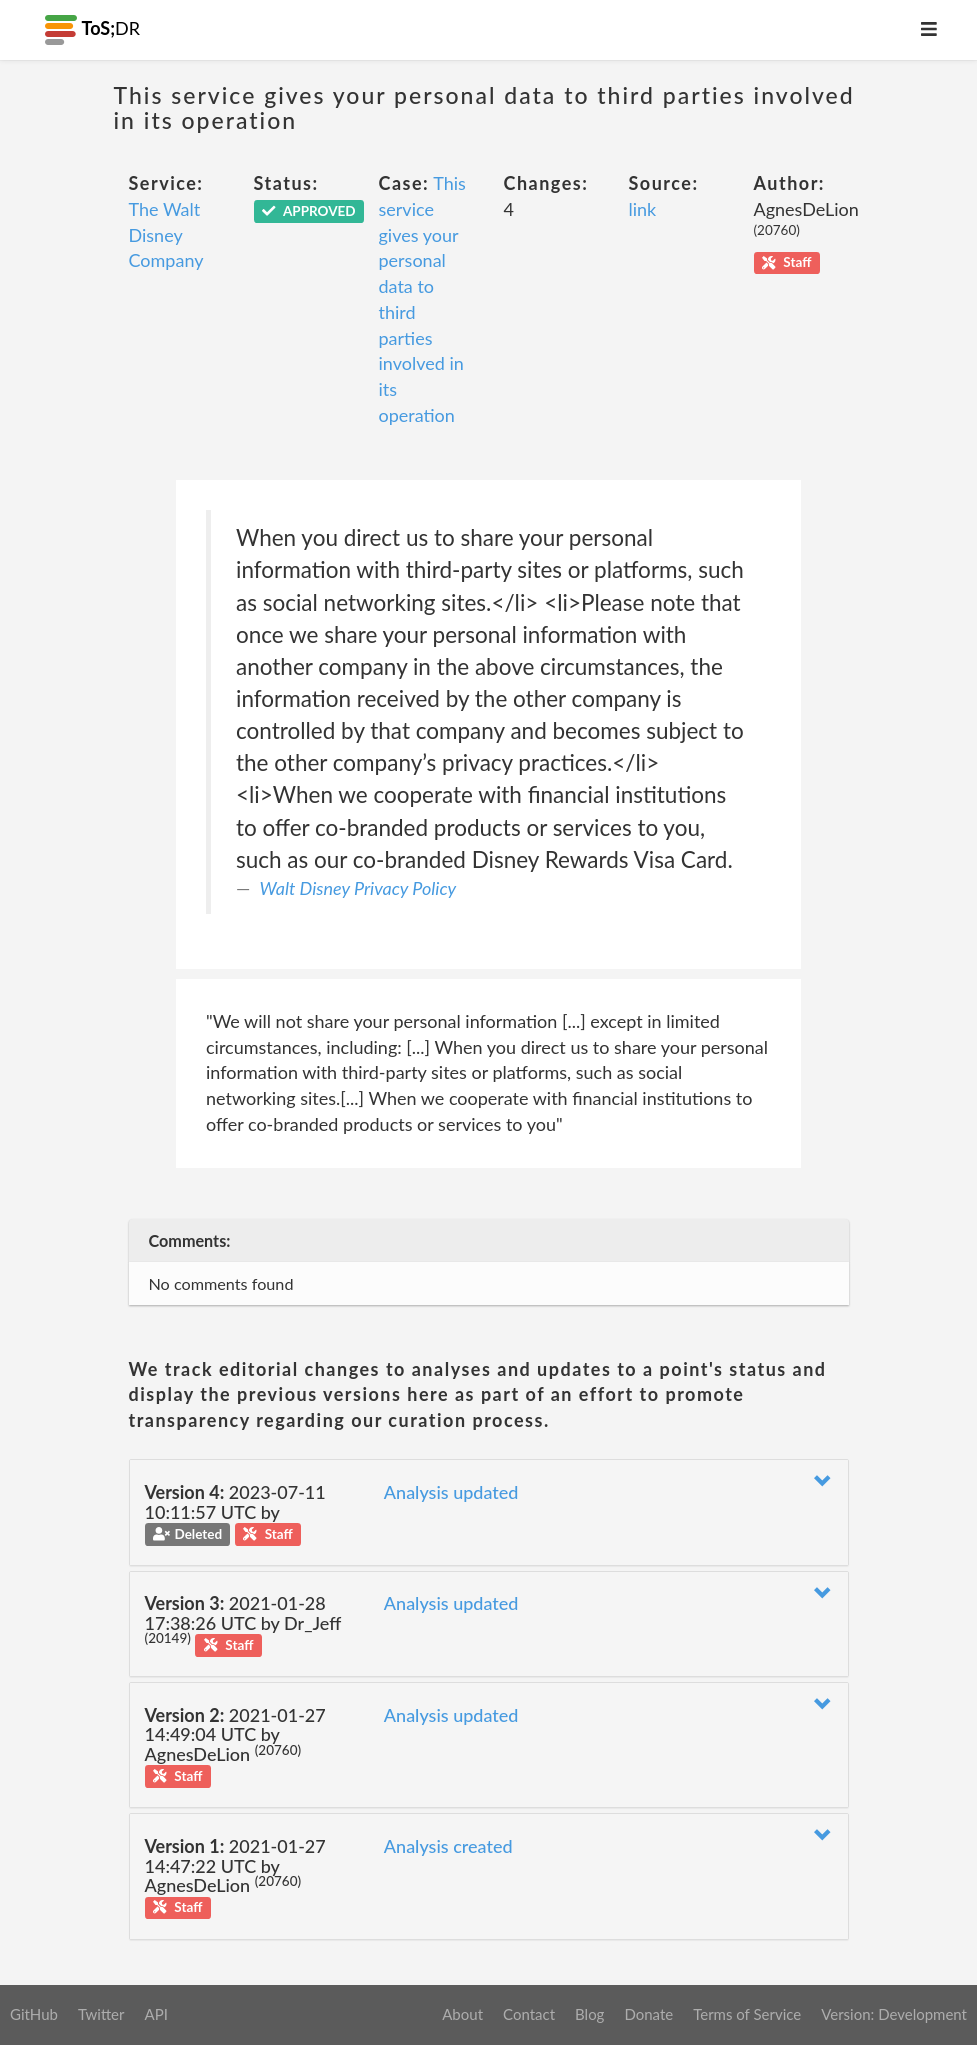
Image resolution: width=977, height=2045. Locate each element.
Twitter (101, 2014)
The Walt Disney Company (166, 234)
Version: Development (894, 2014)
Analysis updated (451, 1492)
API (155, 2014)
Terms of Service (747, 2014)
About (462, 2014)
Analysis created (448, 1846)
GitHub (34, 2014)
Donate (648, 2014)
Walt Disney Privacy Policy (358, 888)
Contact (529, 2014)
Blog (589, 2014)
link (643, 209)
